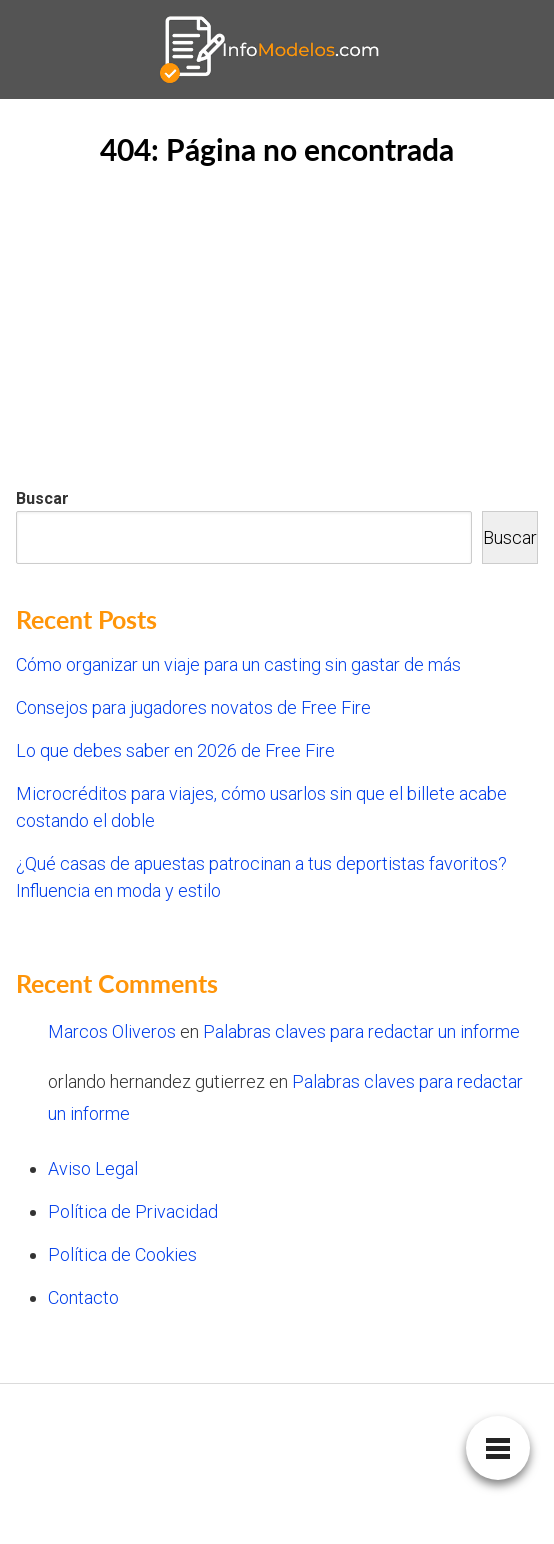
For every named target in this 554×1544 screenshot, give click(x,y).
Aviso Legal (93, 1168)
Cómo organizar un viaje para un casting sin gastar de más (238, 664)
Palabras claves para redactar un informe (361, 1031)
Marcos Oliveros (112, 1031)
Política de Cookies (122, 1254)
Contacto (83, 1297)
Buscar (42, 498)
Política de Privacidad (133, 1211)
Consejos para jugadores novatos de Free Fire (193, 707)
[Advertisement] (277, 334)
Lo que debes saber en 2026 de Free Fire (175, 750)
